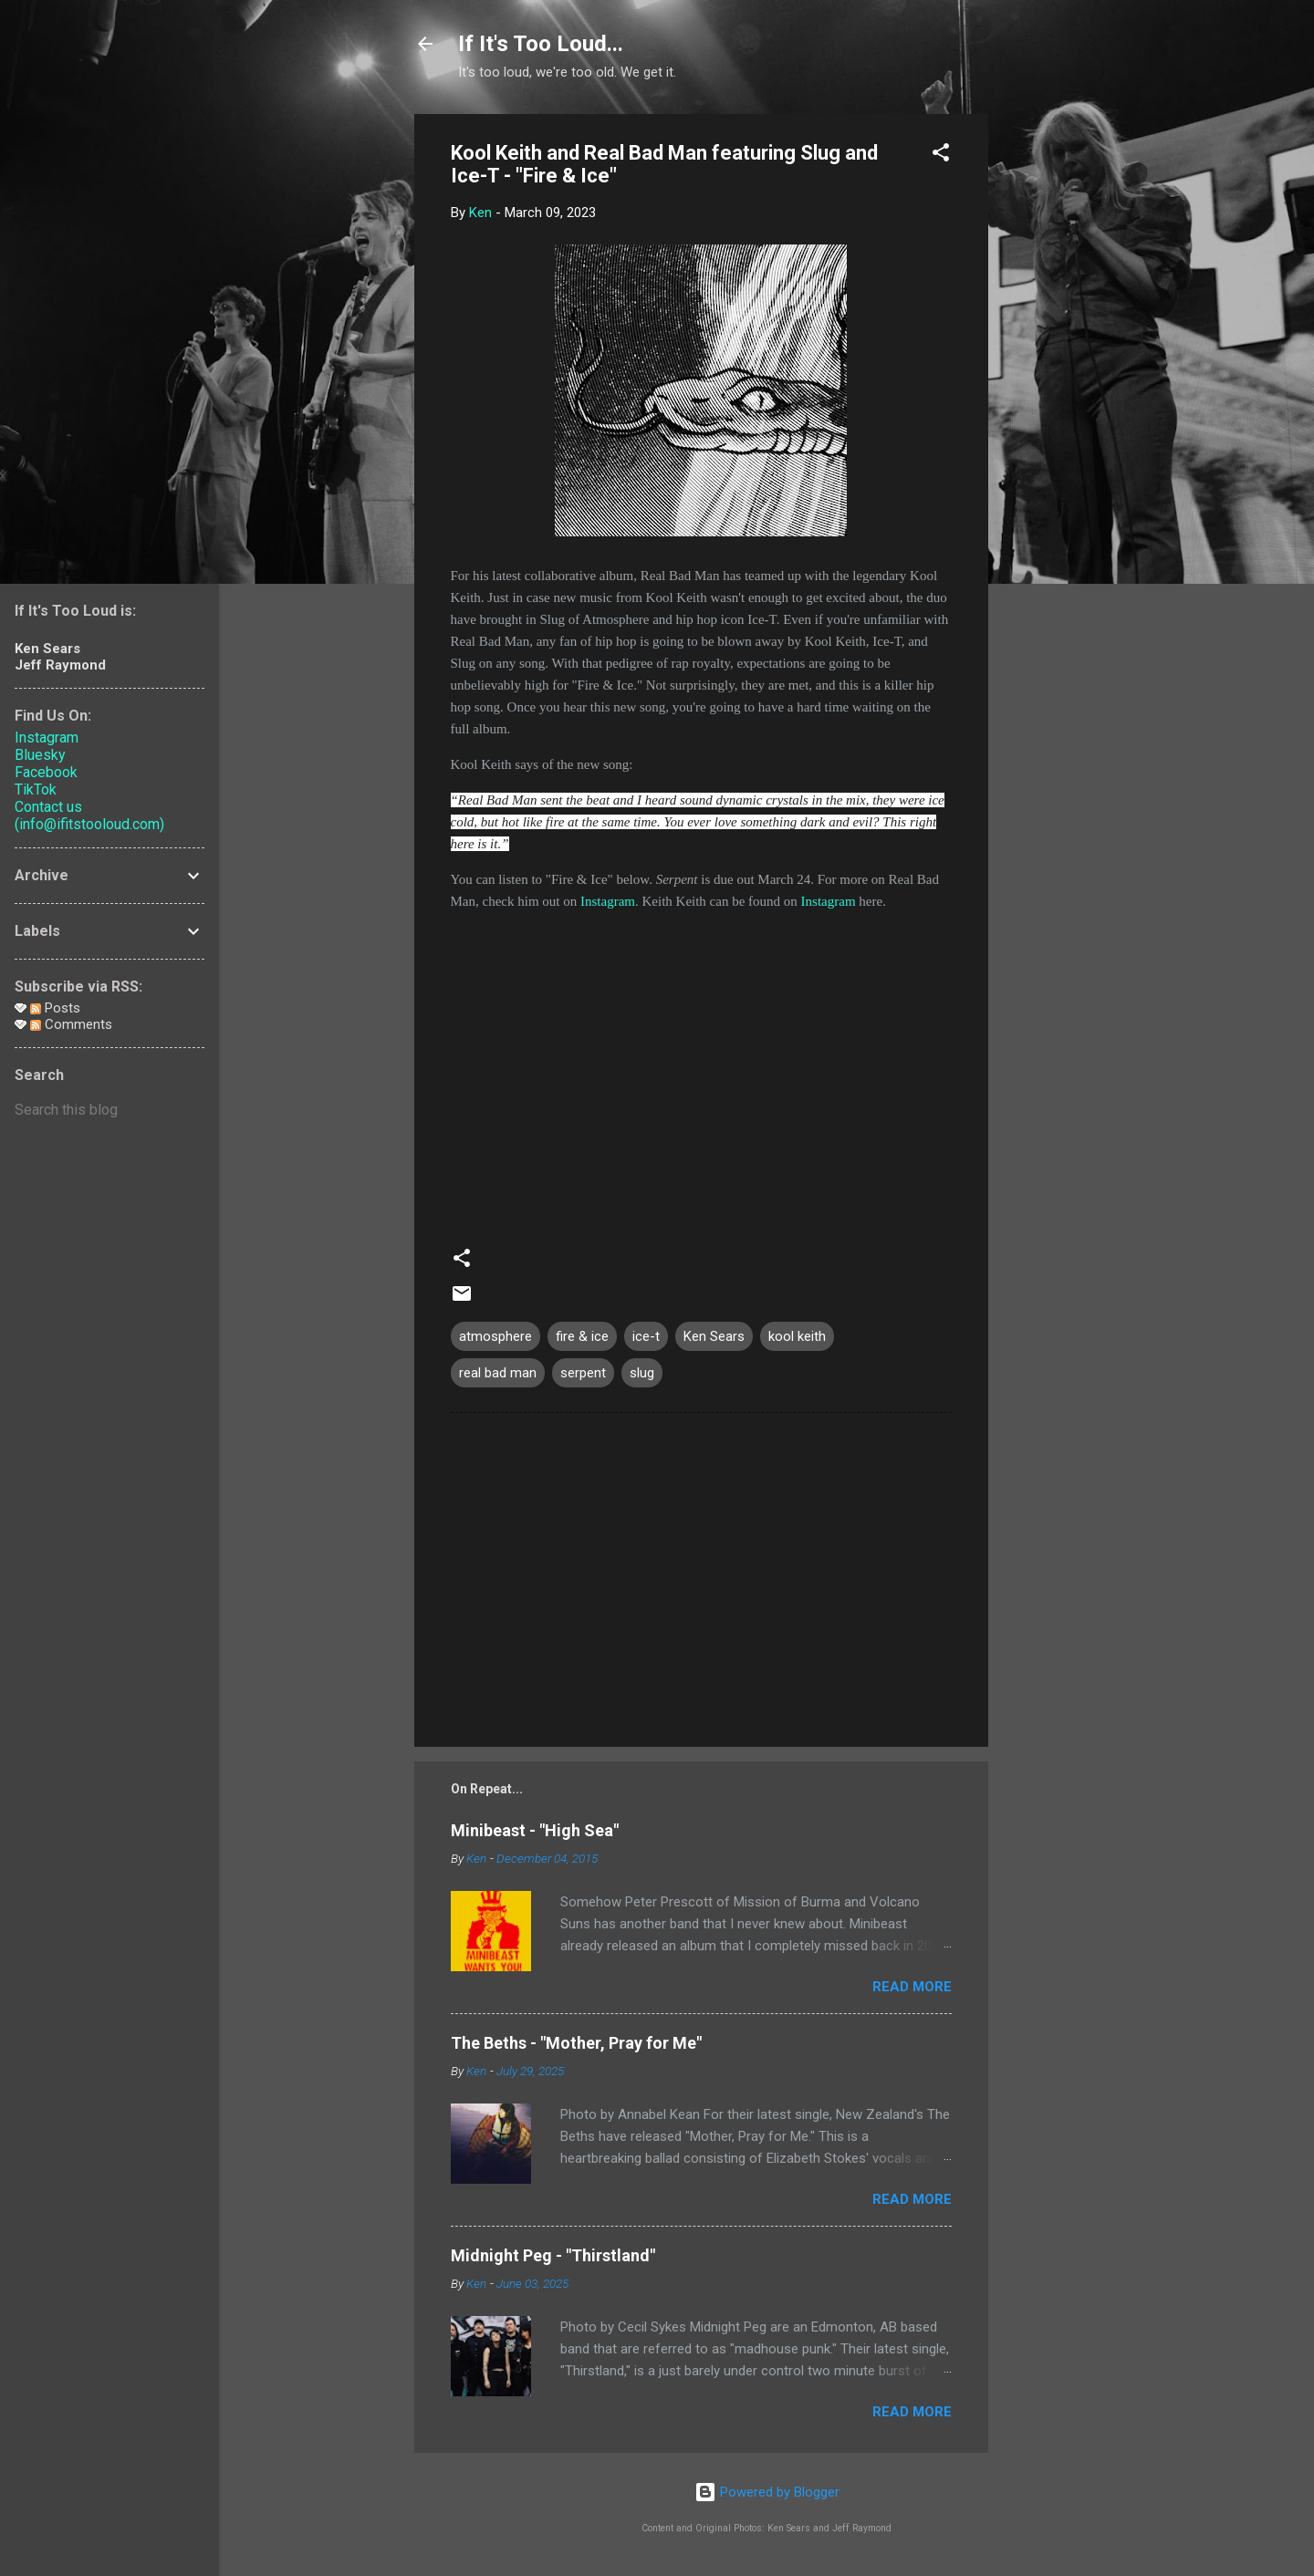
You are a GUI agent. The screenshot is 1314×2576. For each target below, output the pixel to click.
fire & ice (582, 1336)
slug (642, 1373)
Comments (71, 1024)
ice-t (646, 1336)
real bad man (498, 1373)
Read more (912, 1987)
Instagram (607, 901)
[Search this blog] (109, 1110)
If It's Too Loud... (540, 44)
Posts (55, 1008)
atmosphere (495, 1336)
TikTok (36, 789)
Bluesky (40, 754)
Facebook (46, 772)
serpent (583, 1373)
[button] (941, 155)
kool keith (797, 1336)
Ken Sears (714, 1336)
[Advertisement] (1061, 387)
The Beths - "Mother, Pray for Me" (576, 2042)
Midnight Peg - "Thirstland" (553, 2255)
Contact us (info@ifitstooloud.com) (89, 815)
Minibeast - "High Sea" (535, 1830)
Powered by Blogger (767, 2492)
